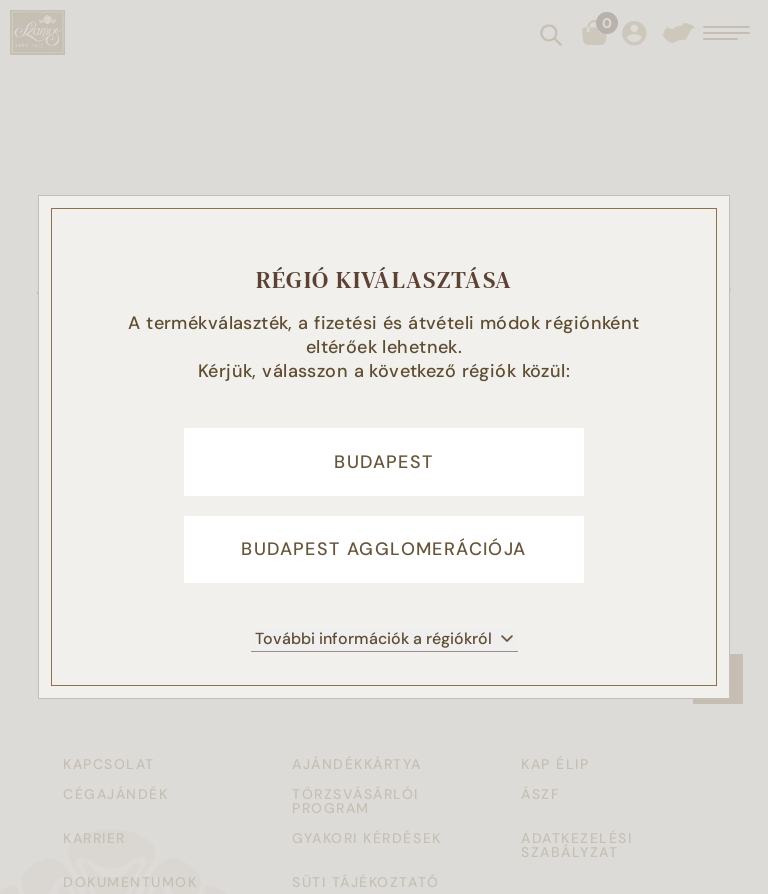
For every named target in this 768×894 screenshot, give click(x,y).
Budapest (383, 461)
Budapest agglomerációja (383, 551)
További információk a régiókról (384, 641)
